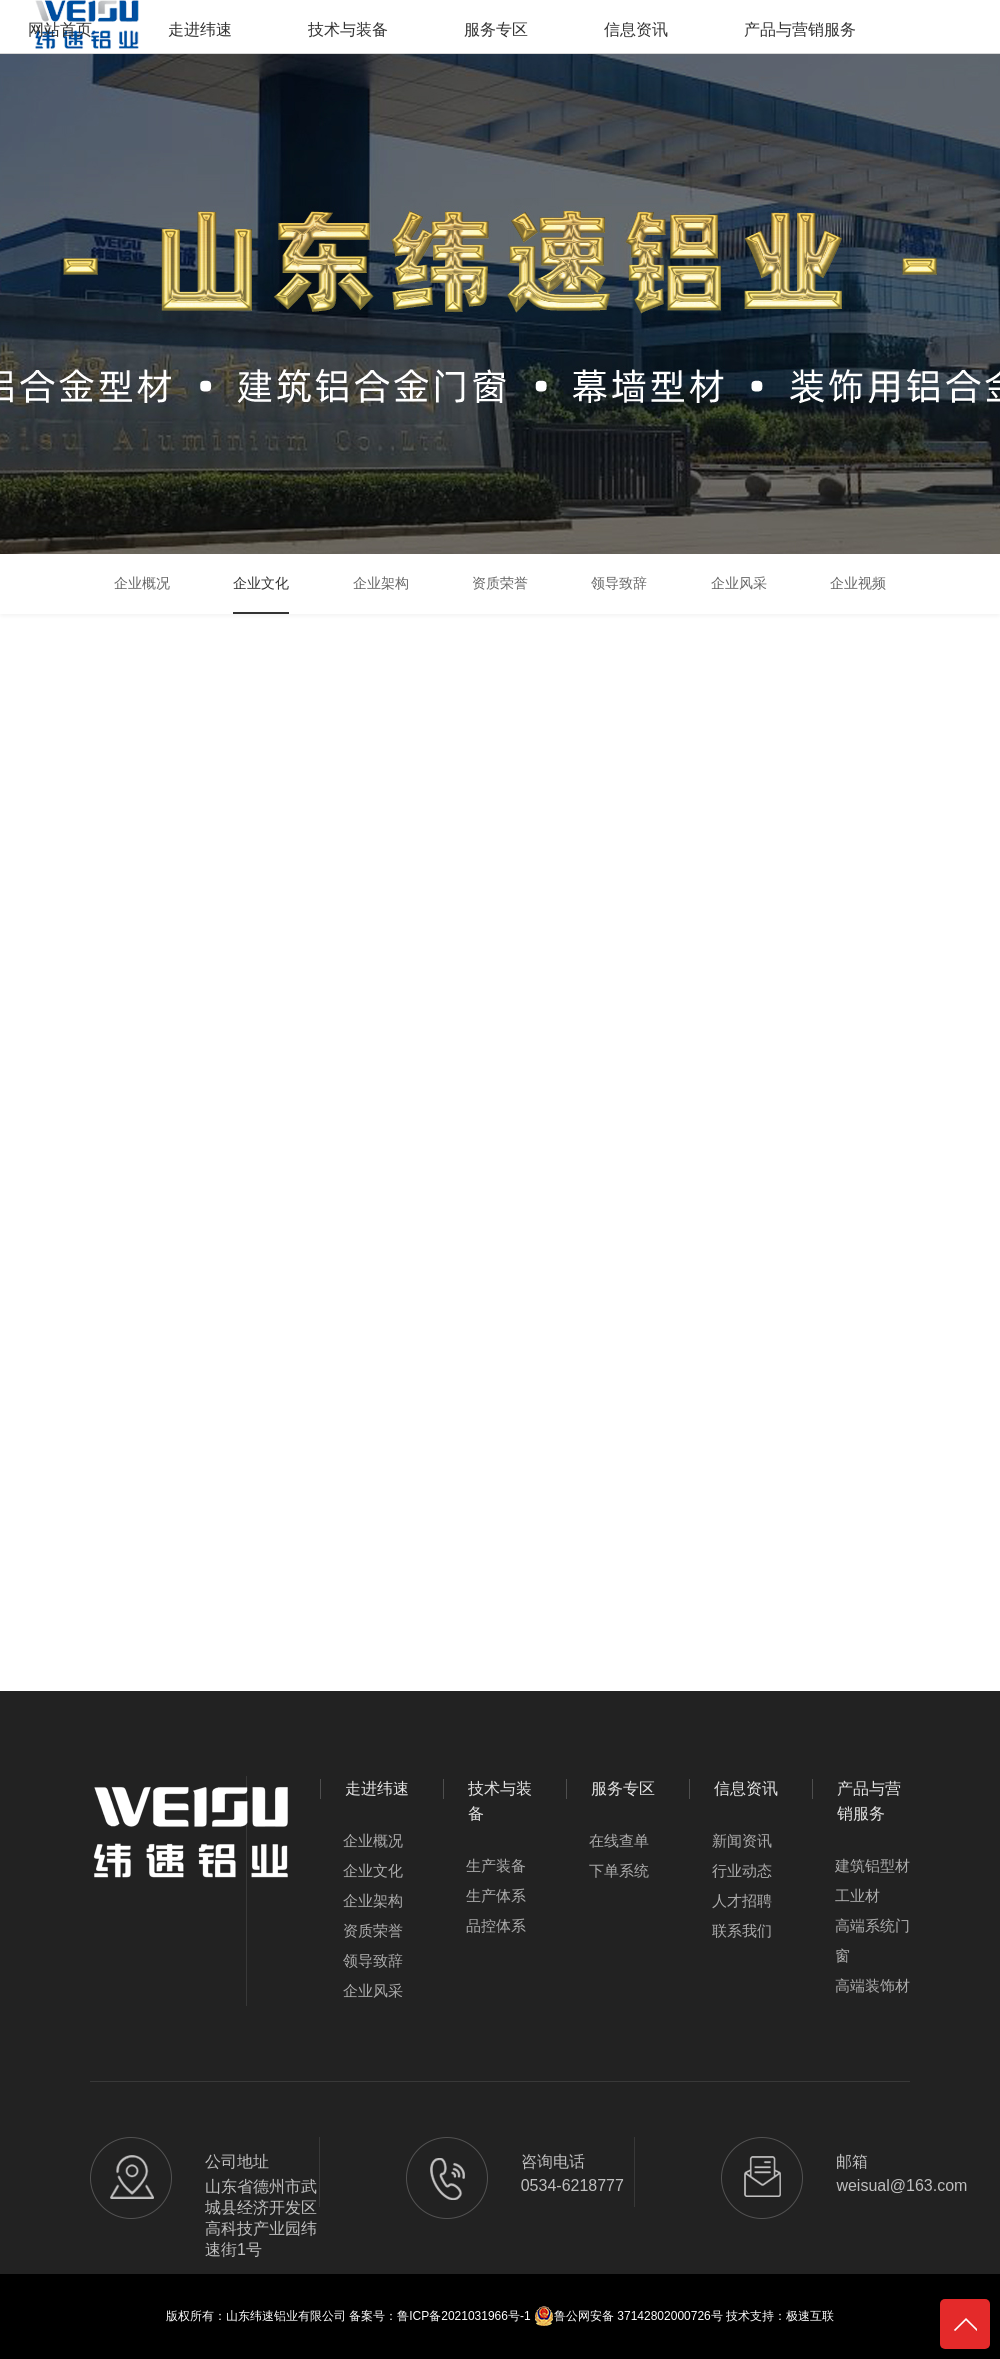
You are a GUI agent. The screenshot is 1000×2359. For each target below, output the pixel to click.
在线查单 (619, 1840)
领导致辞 (373, 1960)
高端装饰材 (872, 1985)
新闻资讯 (742, 1840)
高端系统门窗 (872, 1940)
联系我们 (742, 1930)
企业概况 (373, 1840)
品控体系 (496, 1925)
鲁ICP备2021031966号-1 (463, 2316)
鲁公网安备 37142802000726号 (628, 2316)
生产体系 (496, 1895)
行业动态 (742, 1870)
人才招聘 (742, 1900)
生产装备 (496, 1865)
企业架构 (373, 1900)
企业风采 (373, 1990)
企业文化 (373, 1870)
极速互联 (810, 2316)
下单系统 (619, 1870)
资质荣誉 (373, 1930)
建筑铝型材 (872, 1865)
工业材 (857, 1895)
